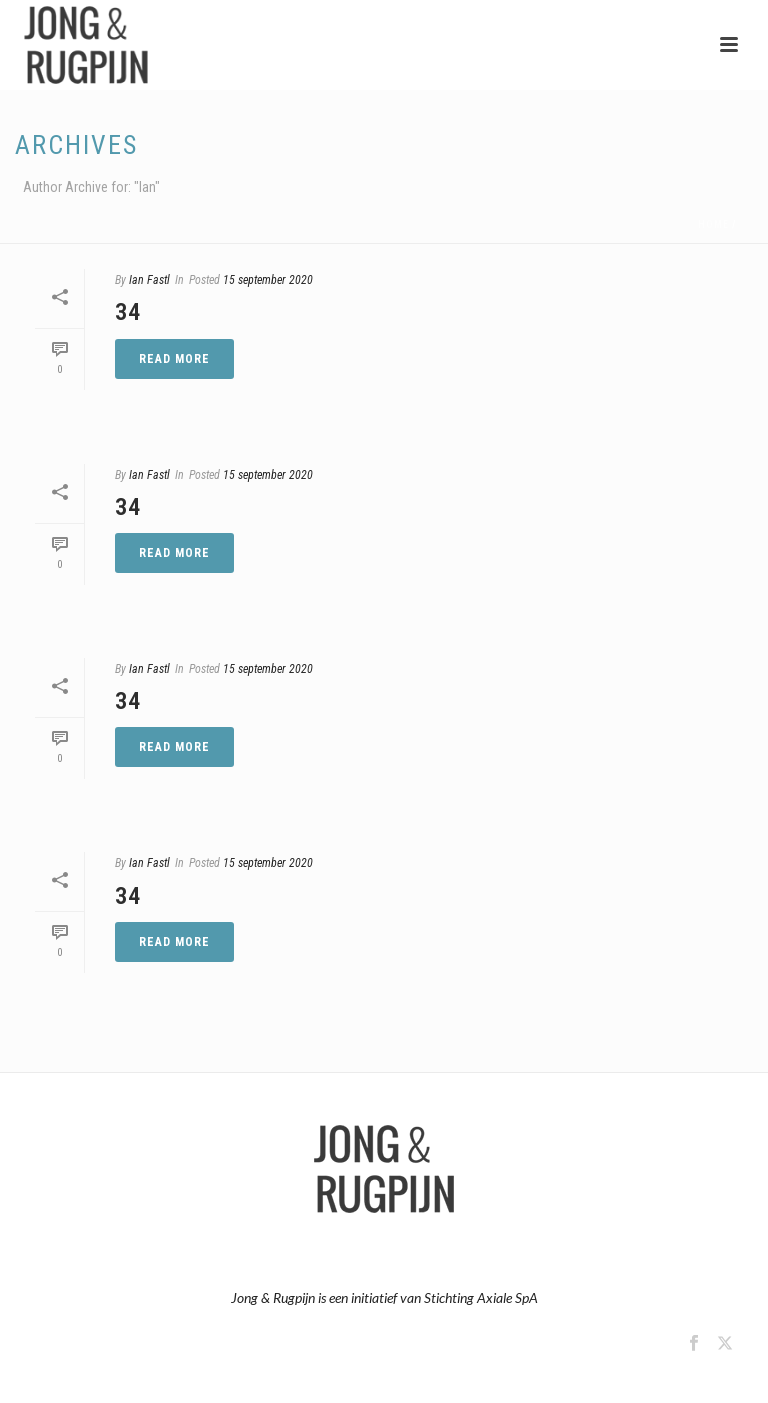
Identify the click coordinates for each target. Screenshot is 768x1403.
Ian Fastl (149, 280)
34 (128, 312)
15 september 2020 (268, 280)
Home (713, 224)
